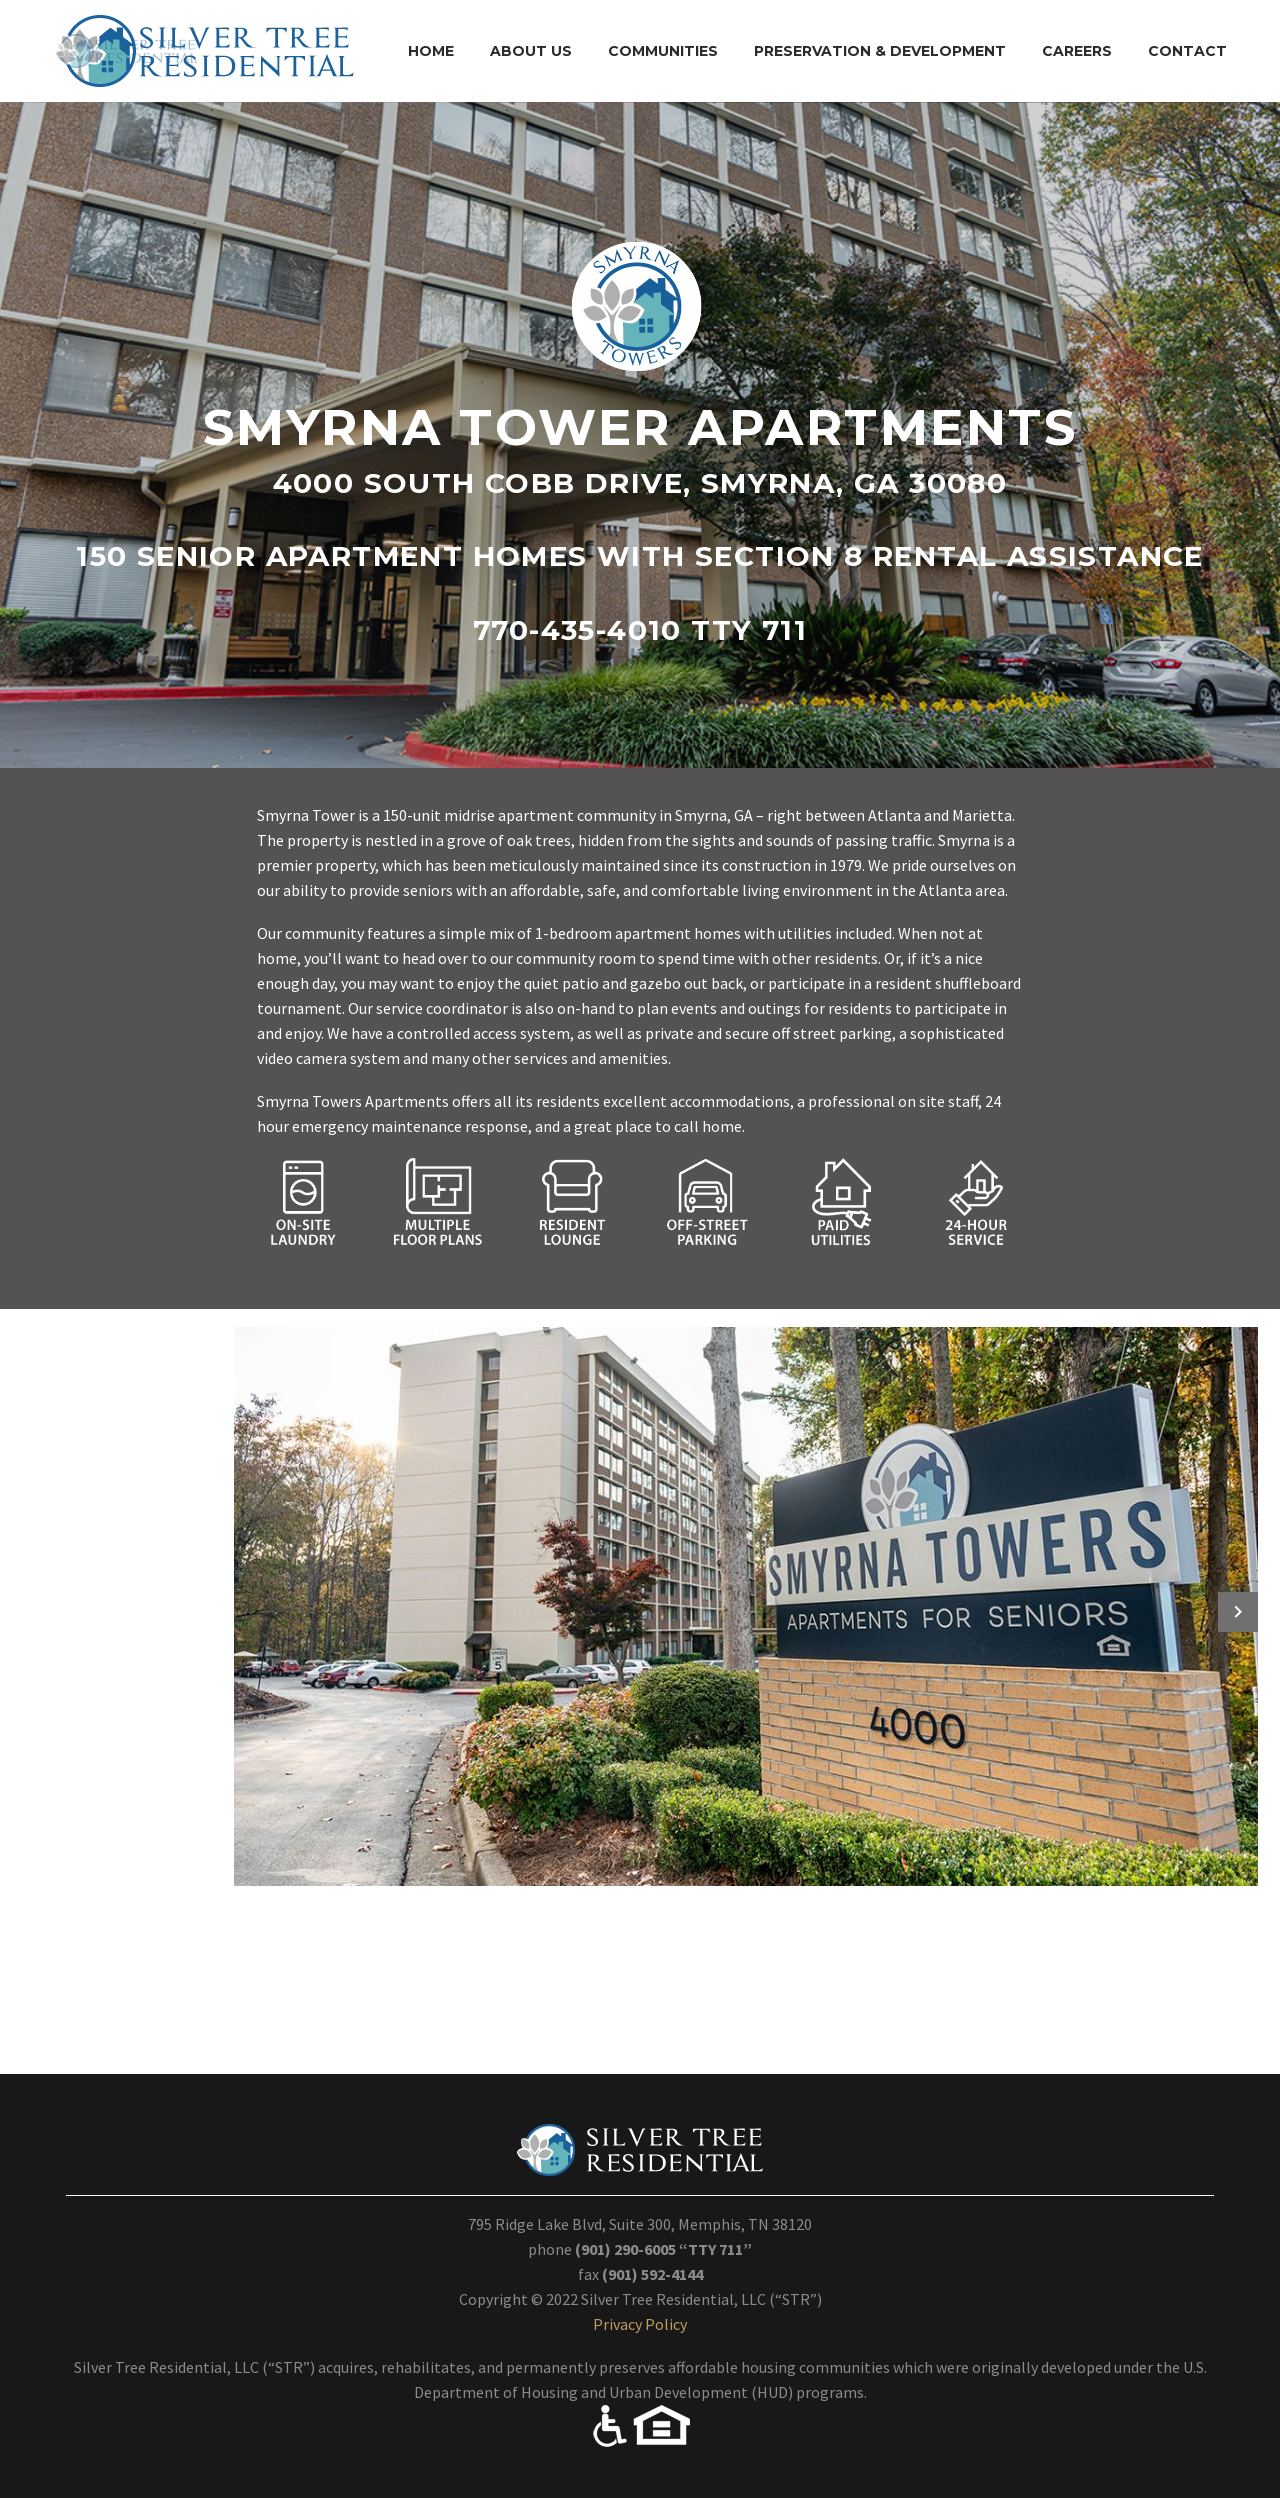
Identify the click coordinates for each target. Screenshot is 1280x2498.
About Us (531, 51)
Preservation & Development (880, 51)
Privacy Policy (640, 2323)
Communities (663, 51)
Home (431, 51)
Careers (1077, 51)
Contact (1187, 51)
